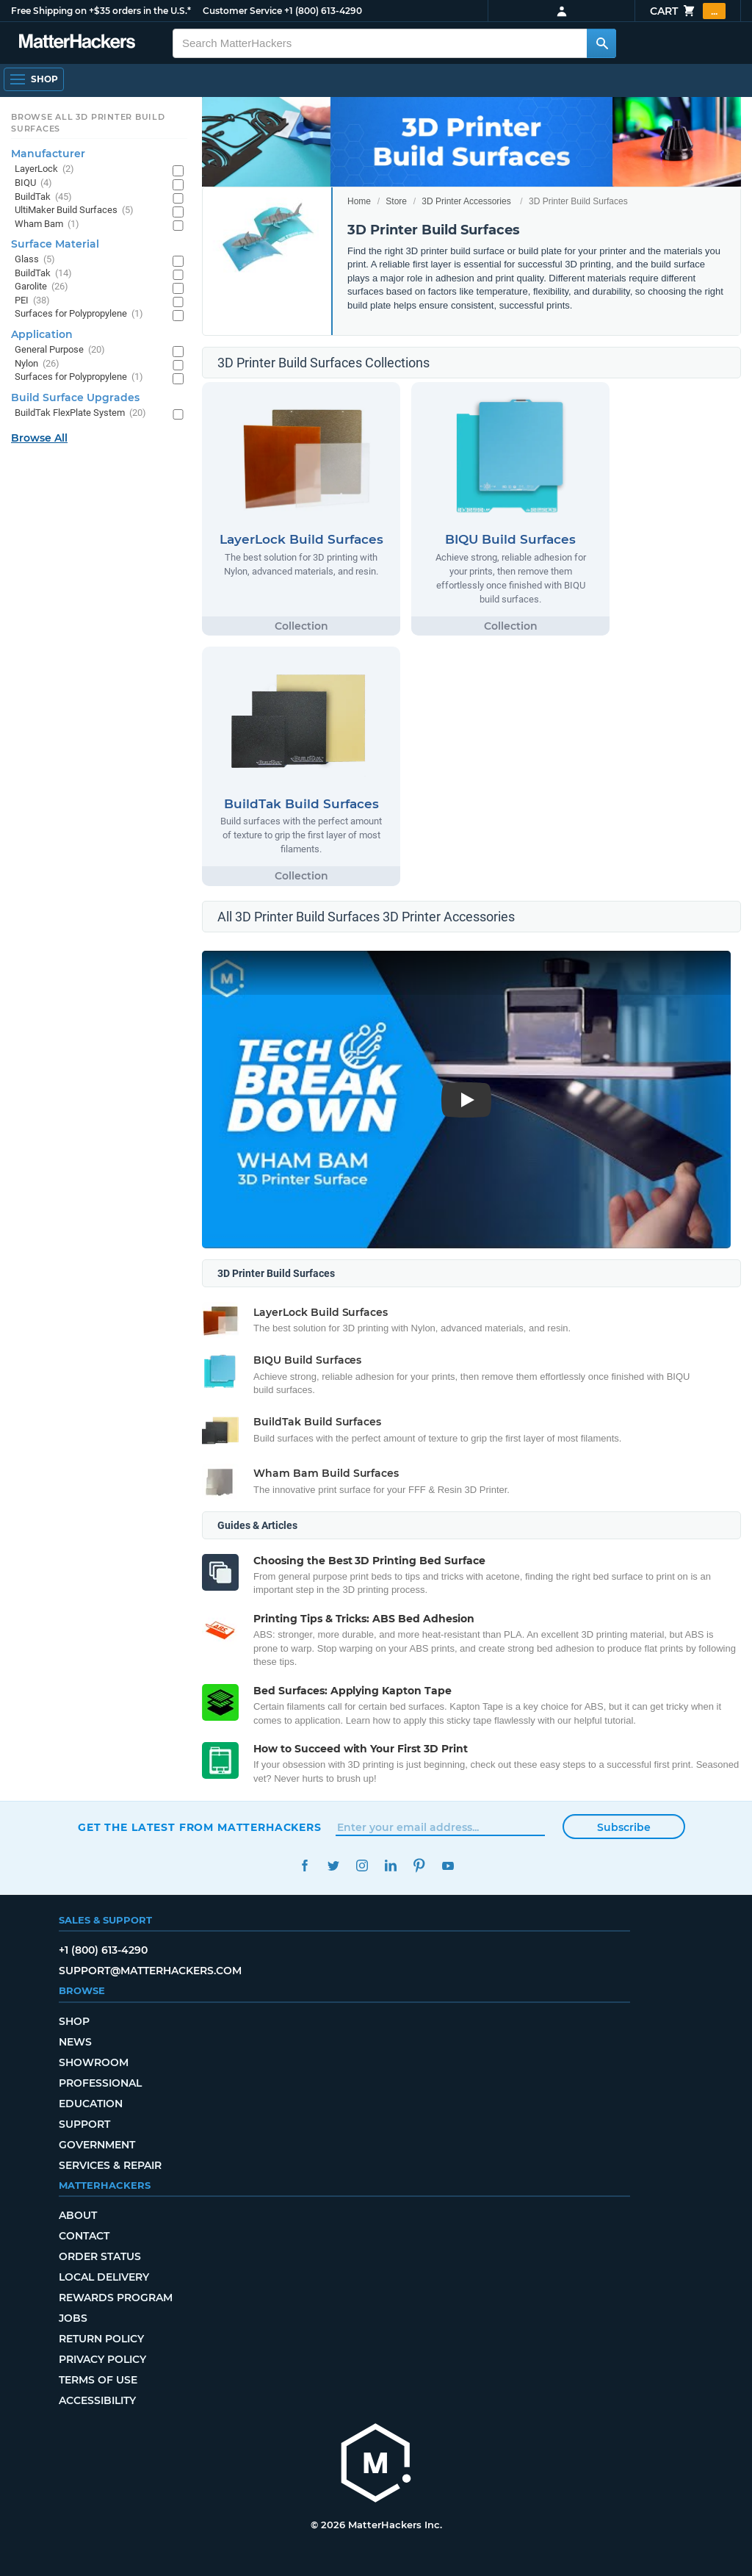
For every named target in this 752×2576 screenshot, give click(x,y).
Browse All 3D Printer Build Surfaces (88, 123)
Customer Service (242, 10)
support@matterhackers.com (150, 1970)
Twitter (333, 1866)
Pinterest (419, 1866)
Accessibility (97, 2400)
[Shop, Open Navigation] (34, 79)
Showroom (94, 2062)
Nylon (37, 364)
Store (396, 201)
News (75, 2041)
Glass (35, 260)
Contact (84, 2235)
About (78, 2215)
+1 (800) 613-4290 (323, 10)
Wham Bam (47, 224)
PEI (32, 301)
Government (97, 2144)
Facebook (304, 1866)
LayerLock (44, 169)
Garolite (41, 287)
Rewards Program (116, 2297)
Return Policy (101, 2338)
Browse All (39, 438)
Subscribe (624, 1827)
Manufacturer (48, 153)
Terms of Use (98, 2379)
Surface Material (55, 244)
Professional (100, 2083)
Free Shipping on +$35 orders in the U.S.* (101, 10)
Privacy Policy (102, 2359)
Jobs (73, 2318)
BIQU (33, 183)
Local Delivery (104, 2277)
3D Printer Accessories (466, 201)
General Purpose (60, 350)
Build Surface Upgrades (75, 397)
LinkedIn (390, 1866)
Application (42, 334)
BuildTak (43, 197)
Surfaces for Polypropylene (79, 314)
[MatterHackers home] (376, 2464)
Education (91, 2103)
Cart (688, 11)
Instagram (362, 1866)
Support (84, 2124)
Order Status (100, 2256)
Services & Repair (110, 2165)
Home (359, 201)
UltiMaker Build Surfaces (74, 210)
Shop (74, 2021)
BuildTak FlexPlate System (80, 413)
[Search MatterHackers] (601, 43)
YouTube (447, 1866)
